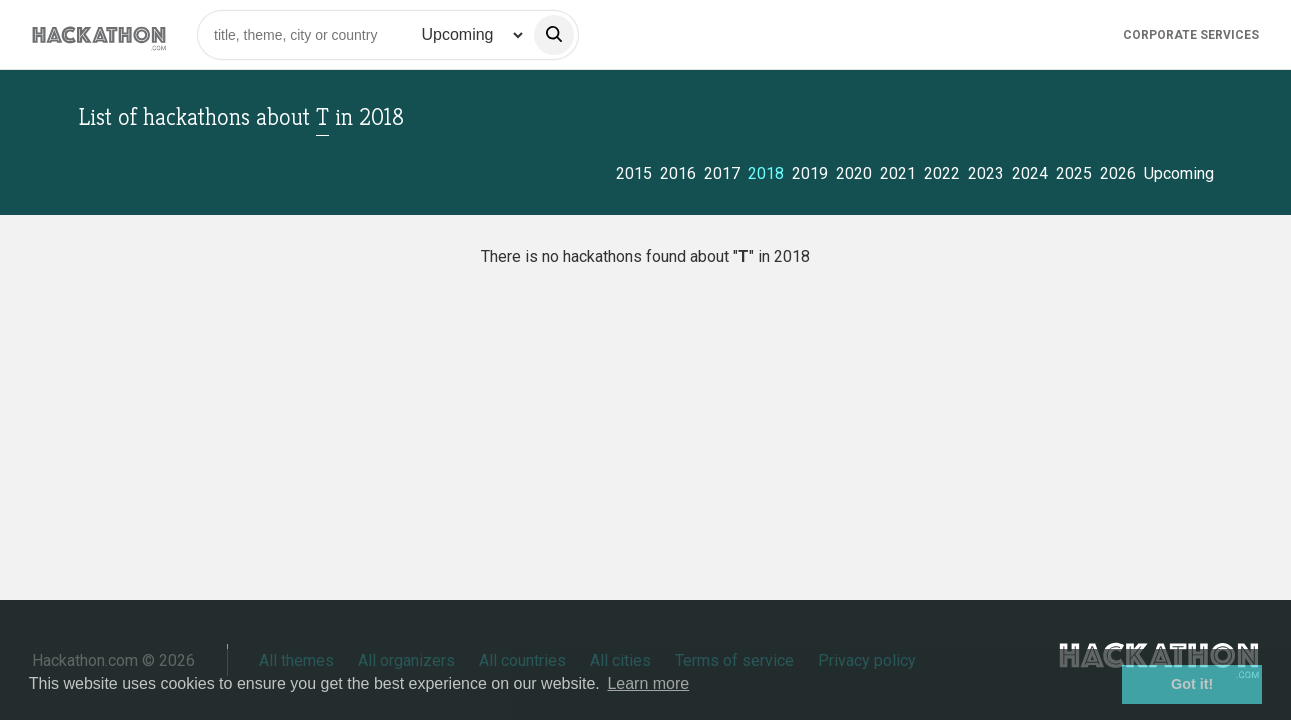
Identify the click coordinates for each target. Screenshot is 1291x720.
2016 (678, 173)
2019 (810, 173)
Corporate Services (1191, 35)
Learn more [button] (648, 683)
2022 (942, 173)
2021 (898, 173)
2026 (1118, 173)
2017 (722, 173)
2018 (766, 173)
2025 (1074, 173)
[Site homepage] (99, 34)
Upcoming (1179, 173)
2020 (854, 173)
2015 (634, 173)
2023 (986, 173)
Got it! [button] (1192, 684)
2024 (1030, 173)
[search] (554, 35)
